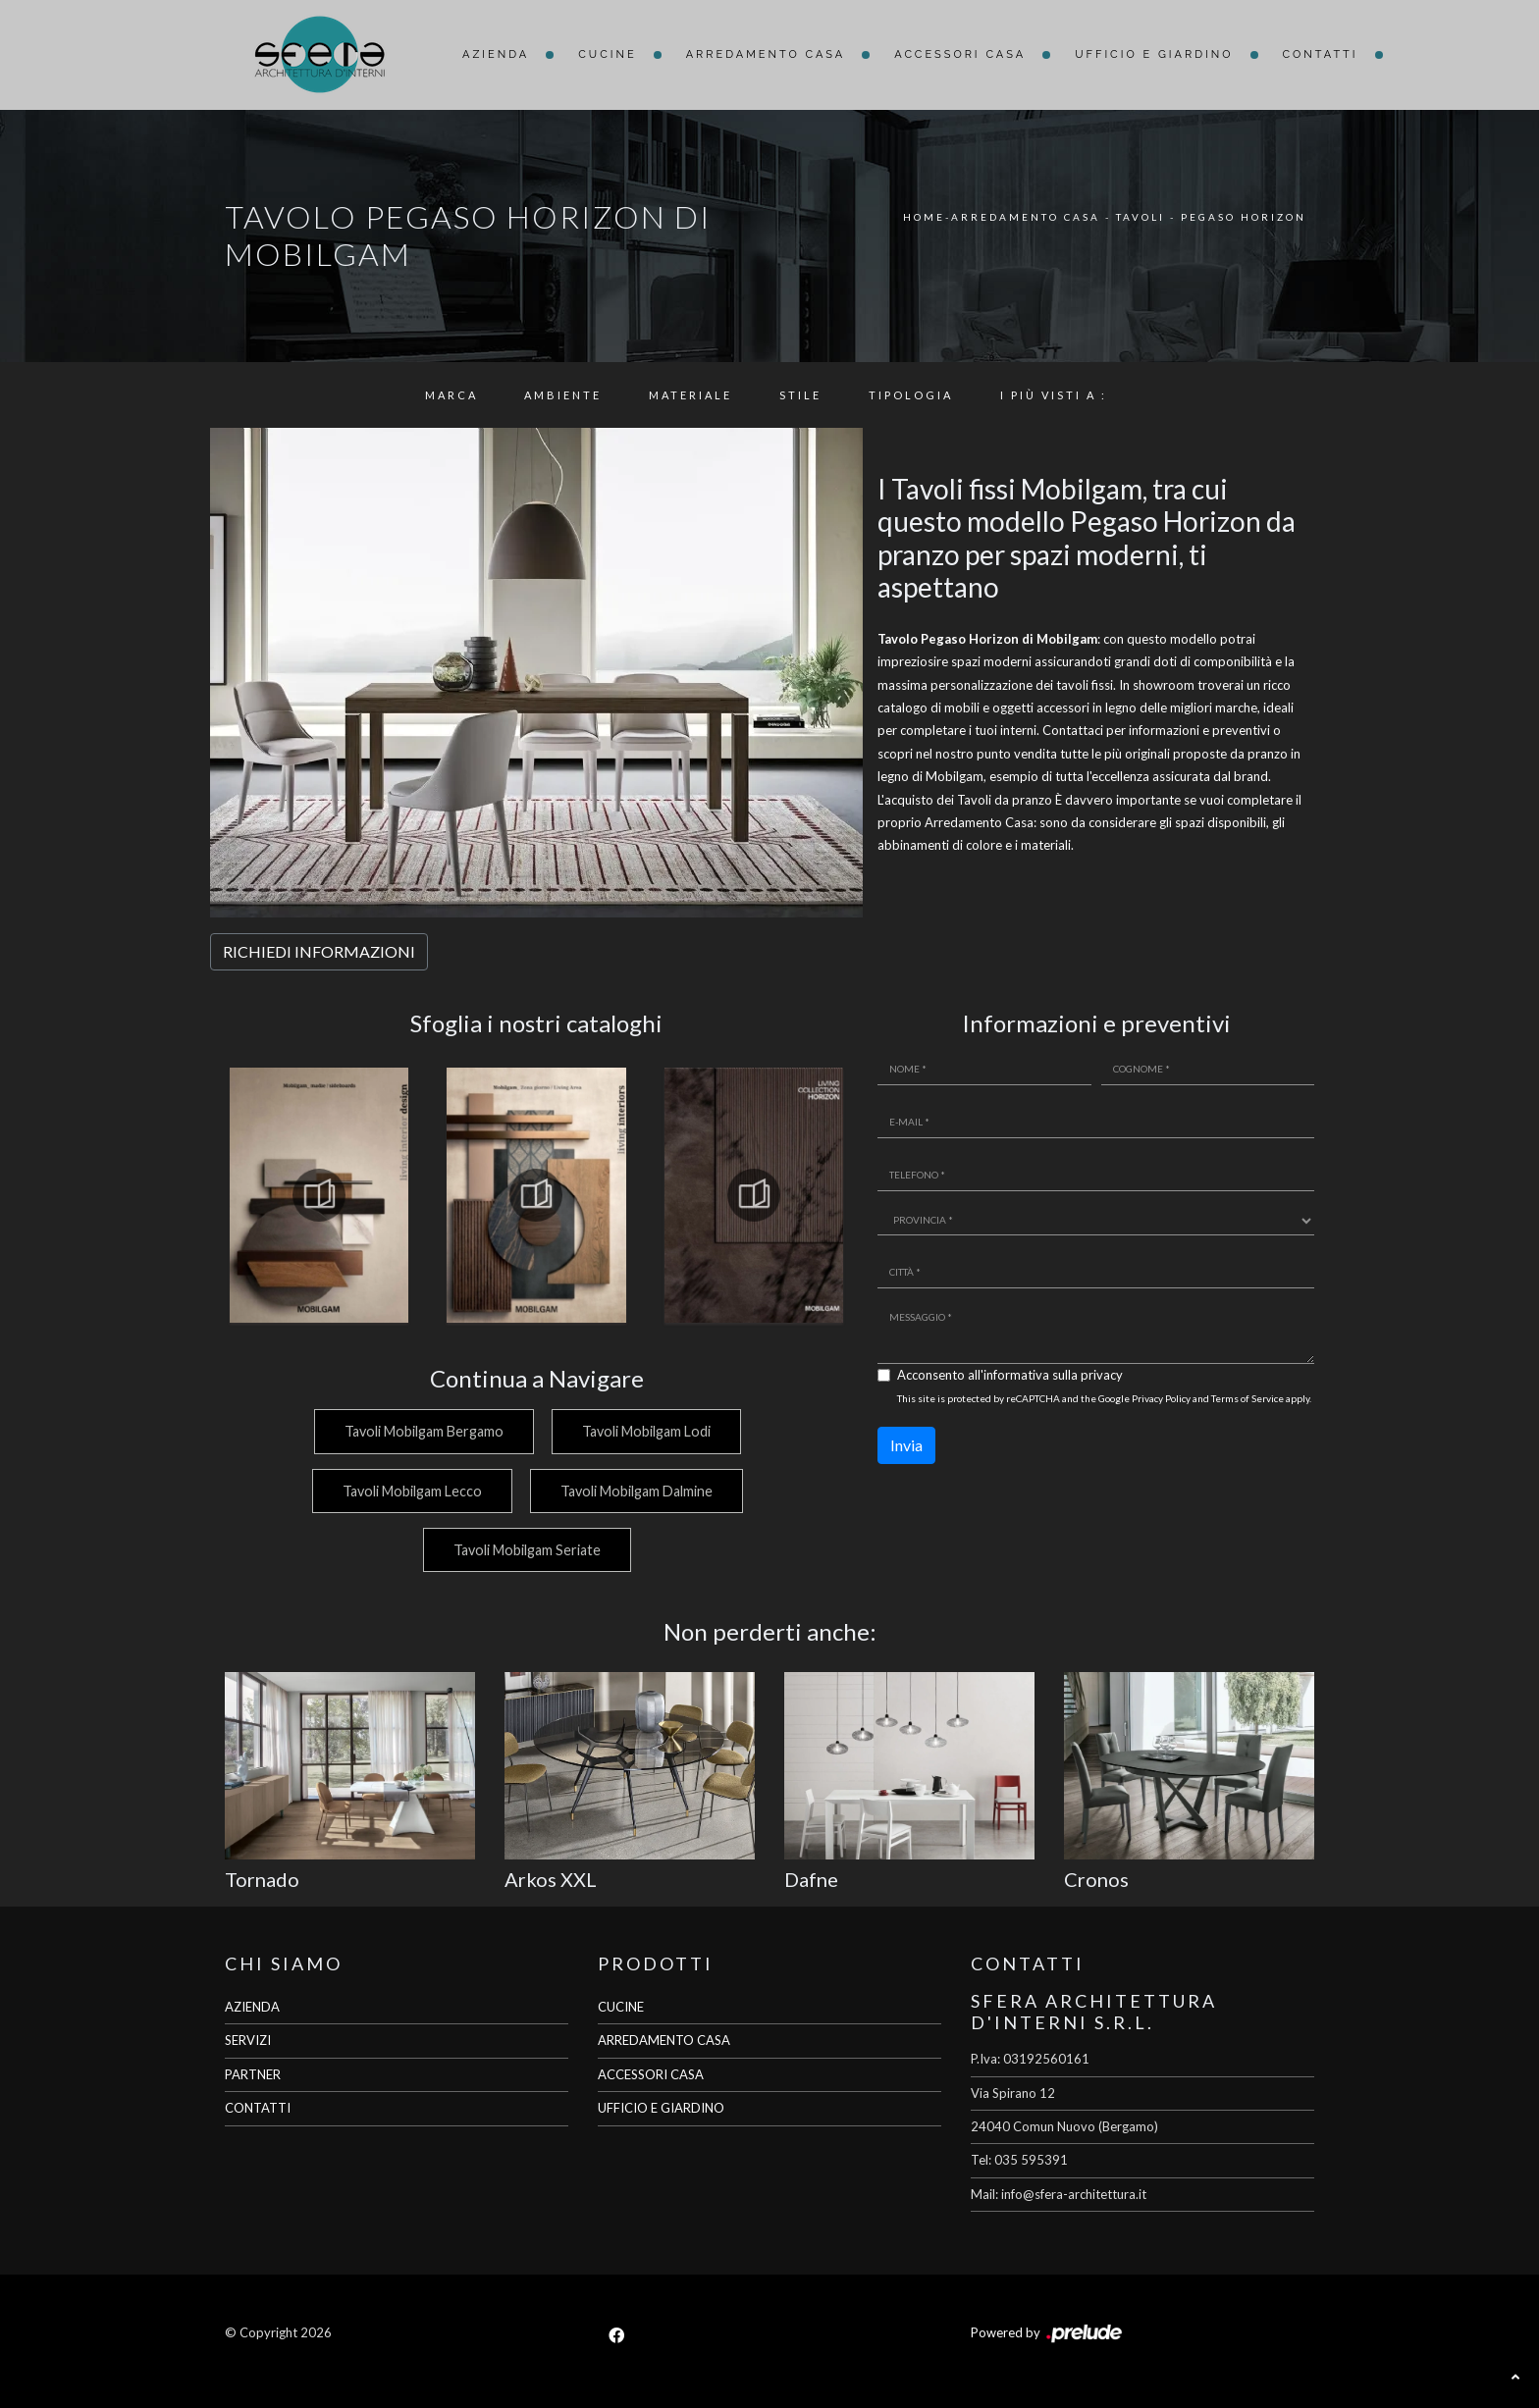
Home (924, 217)
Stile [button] (800, 395)
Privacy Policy (1161, 1398)
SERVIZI (248, 2040)
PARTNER (253, 2074)
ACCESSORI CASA (651, 2074)
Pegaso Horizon (1243, 217)
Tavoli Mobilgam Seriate (527, 1550)
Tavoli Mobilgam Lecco (410, 1491)
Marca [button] (451, 395)
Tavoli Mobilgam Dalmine (636, 1491)
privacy (1102, 1375)
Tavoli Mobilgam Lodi (646, 1431)
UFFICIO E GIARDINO (661, 2108)
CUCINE (621, 2007)
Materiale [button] (690, 395)
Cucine (607, 54)
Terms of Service (1247, 1398)
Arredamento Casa (766, 54)
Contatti (1320, 54)
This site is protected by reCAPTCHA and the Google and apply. (1104, 1398)
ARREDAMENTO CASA (664, 2040)
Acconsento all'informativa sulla (1010, 1375)
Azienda (495, 54)
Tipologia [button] (911, 395)
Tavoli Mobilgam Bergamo (422, 1431)
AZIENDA (252, 2007)
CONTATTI (258, 2108)
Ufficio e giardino (1154, 54)
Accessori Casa (960, 54)
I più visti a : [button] (1053, 395)
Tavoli (1140, 217)
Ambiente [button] (563, 395)
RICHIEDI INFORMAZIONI (319, 951)
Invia (906, 1445)
